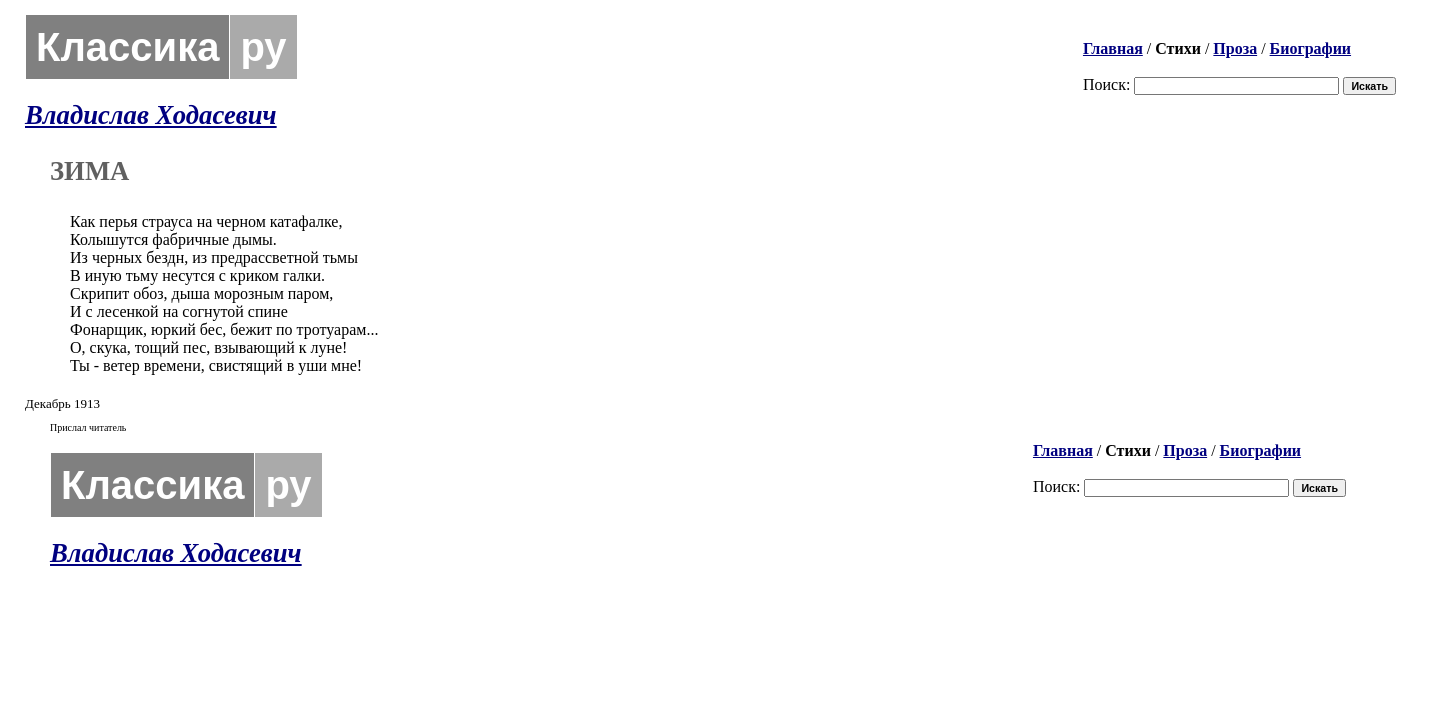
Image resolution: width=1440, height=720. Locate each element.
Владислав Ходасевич (151, 115)
